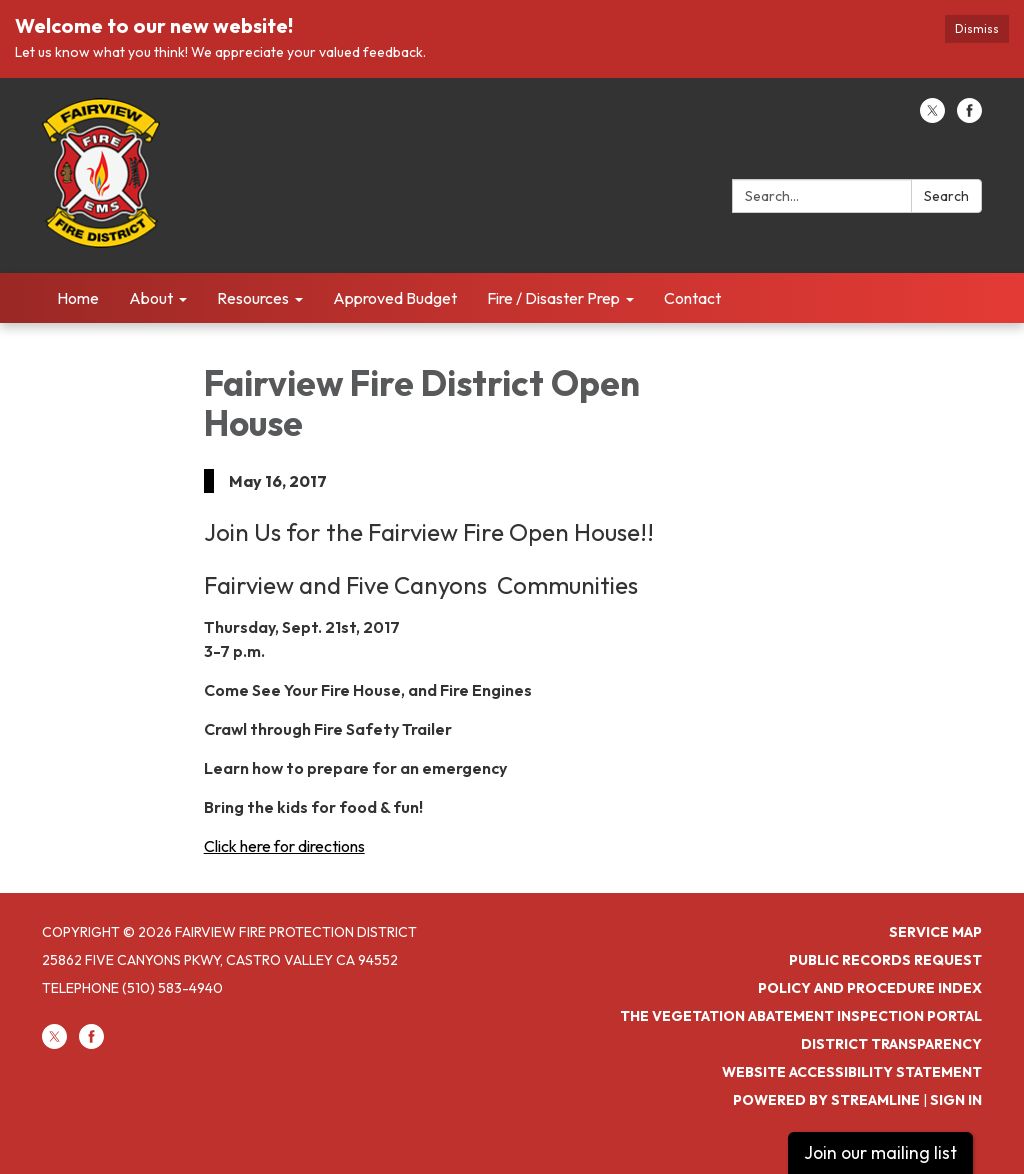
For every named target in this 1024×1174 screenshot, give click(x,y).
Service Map (935, 932)
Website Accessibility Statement (852, 1072)
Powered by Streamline (826, 1100)
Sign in (956, 1100)
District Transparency (891, 1044)
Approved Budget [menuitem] (395, 298)
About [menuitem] (151, 298)
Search (946, 196)
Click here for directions (284, 846)
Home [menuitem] (78, 298)
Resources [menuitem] (253, 298)
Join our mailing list (880, 1152)
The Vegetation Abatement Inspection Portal (801, 1016)
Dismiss (977, 28)
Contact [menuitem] (692, 298)
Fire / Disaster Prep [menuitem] (553, 298)
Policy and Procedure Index (870, 988)
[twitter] (932, 117)
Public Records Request (885, 960)
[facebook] (969, 117)
